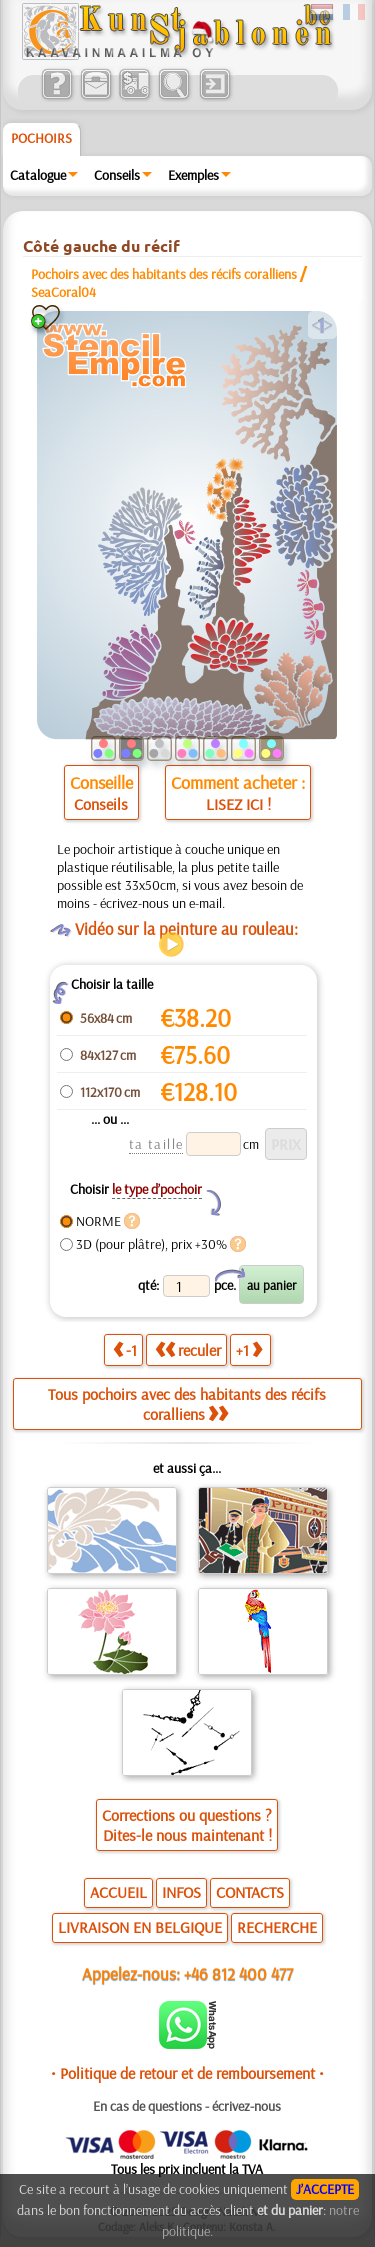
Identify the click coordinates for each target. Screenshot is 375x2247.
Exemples (193, 175)
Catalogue (38, 175)
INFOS (181, 1892)
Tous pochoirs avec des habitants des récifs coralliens (187, 1404)
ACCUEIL (118, 1892)
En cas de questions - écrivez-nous (187, 2106)
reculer (188, 1350)
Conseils (117, 175)
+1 (249, 1350)
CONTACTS (250, 1892)
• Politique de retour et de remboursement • (187, 2073)
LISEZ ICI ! (238, 804)
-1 (125, 1350)
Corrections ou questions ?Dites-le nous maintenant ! (187, 1825)
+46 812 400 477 (238, 1973)
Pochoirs (41, 138)
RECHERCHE (277, 1927)
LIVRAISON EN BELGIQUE (140, 1927)
